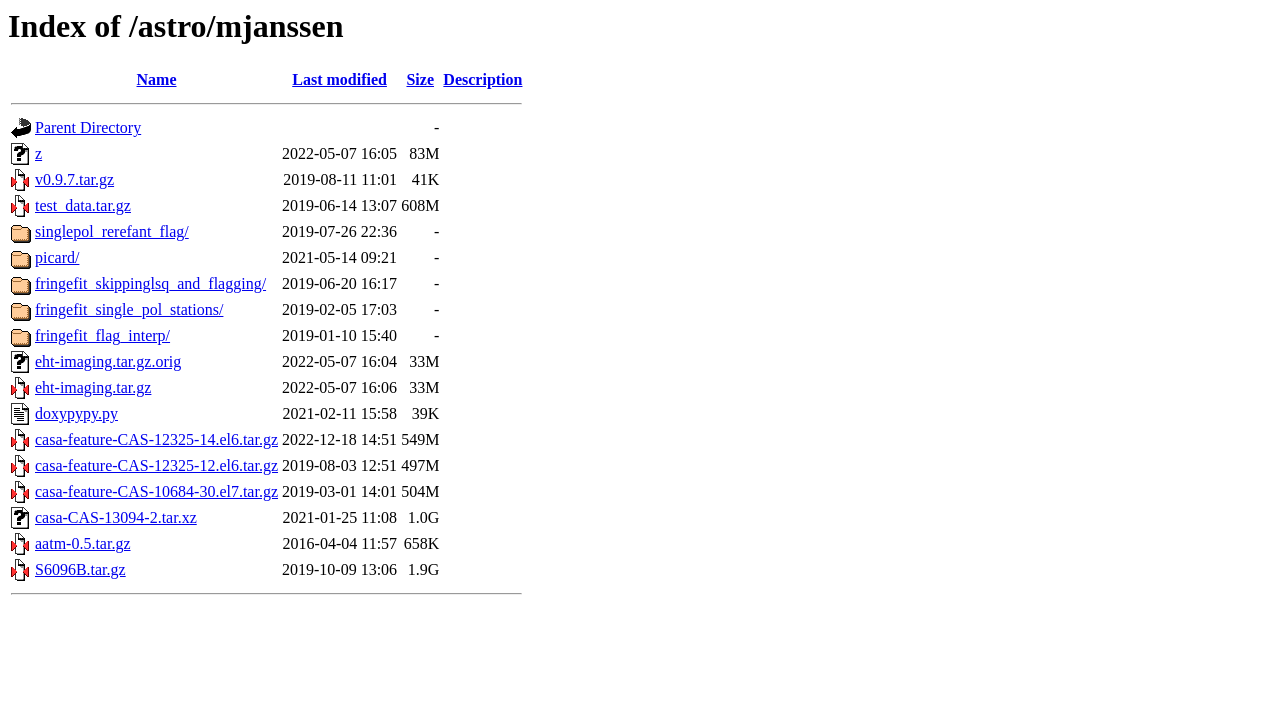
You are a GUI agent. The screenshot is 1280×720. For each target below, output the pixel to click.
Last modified (339, 79)
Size (420, 79)
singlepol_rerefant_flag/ (112, 231)
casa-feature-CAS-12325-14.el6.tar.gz (156, 439)
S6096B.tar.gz (80, 569)
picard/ (57, 257)
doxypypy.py (76, 413)
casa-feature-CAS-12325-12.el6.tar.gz (156, 465)
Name (157, 79)
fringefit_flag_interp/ (102, 335)
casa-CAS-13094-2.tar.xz (116, 517)
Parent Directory (88, 127)
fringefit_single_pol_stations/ (129, 309)
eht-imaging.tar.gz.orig (108, 361)
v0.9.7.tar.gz (74, 179)
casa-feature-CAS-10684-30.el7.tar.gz (156, 491)
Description (482, 79)
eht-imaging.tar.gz (93, 387)
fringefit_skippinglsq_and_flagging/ (150, 283)
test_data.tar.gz (83, 205)
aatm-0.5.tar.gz (83, 543)
